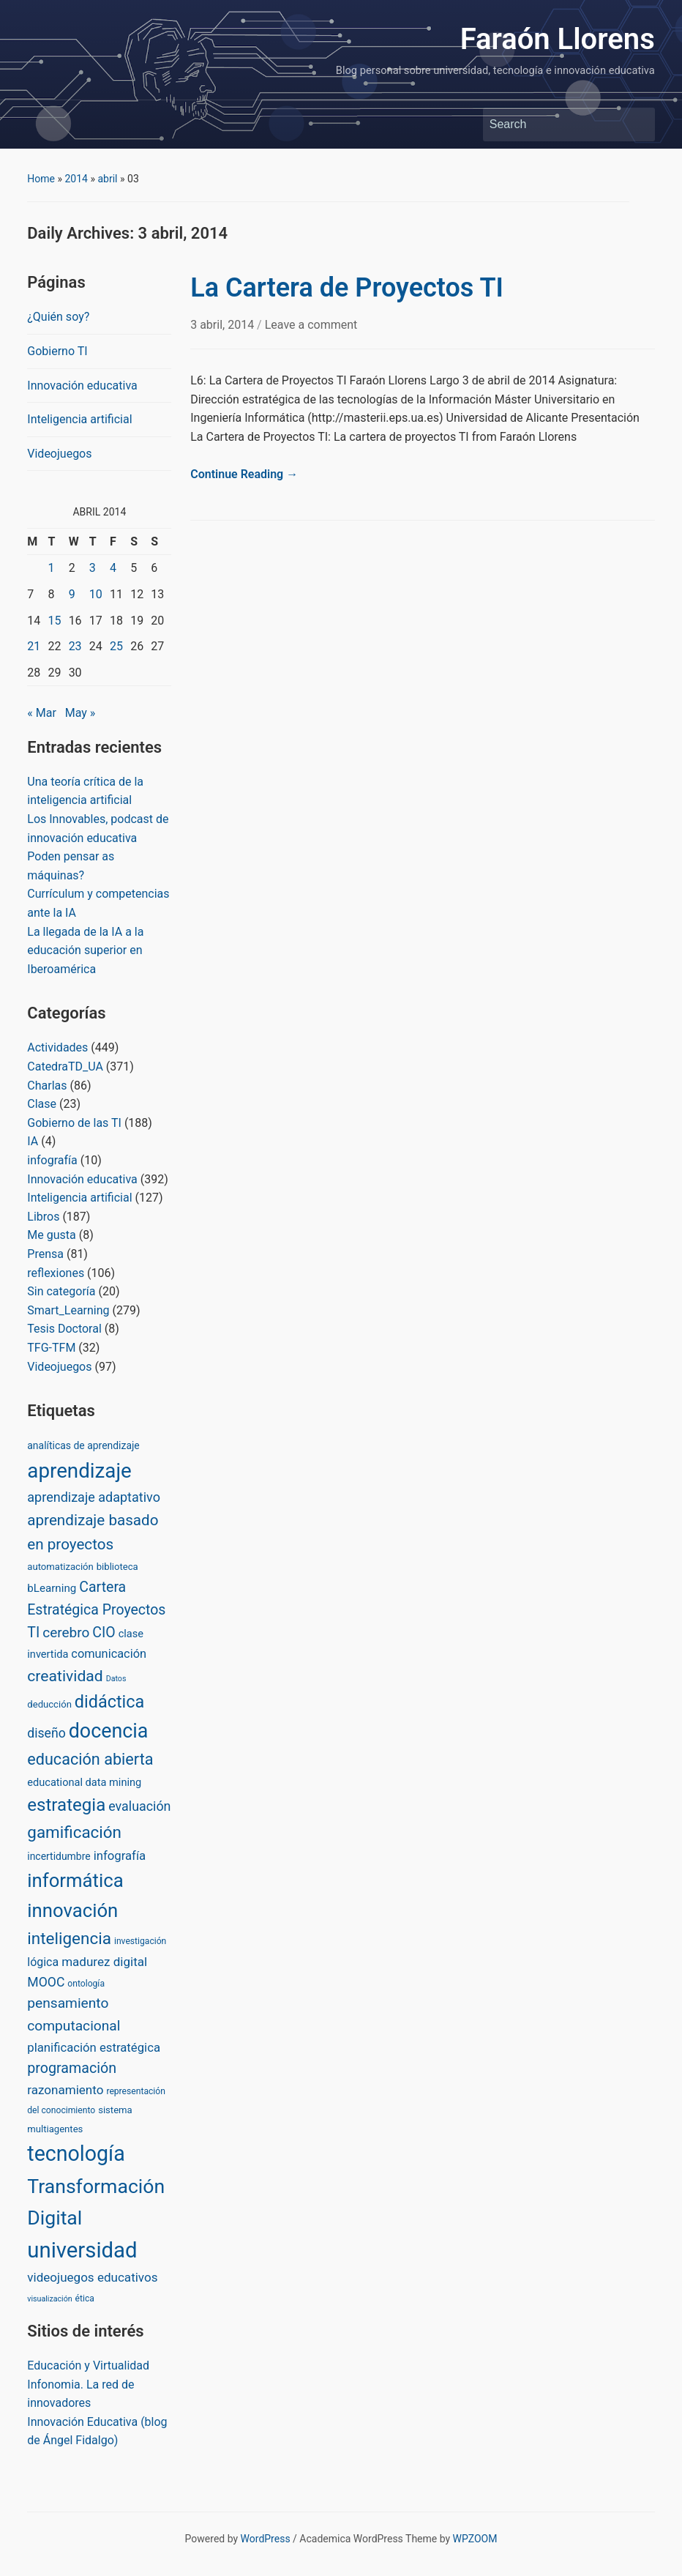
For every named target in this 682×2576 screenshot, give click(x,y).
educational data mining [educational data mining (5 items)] (84, 1782)
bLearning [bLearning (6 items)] (51, 1588)
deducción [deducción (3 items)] (49, 1704)
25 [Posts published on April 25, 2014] (116, 646)
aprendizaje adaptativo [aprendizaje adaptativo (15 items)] (93, 1497)
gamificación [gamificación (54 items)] (74, 1832)
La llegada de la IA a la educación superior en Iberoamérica (85, 950)
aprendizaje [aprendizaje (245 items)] (79, 1471)
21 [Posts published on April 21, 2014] (33, 646)
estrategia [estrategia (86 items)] (66, 1805)
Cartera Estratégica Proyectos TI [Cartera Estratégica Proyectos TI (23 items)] (96, 1610)
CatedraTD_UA (65, 1066)
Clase (41, 1104)
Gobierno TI (57, 351)
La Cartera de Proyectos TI (346, 287)
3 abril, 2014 (223, 325)
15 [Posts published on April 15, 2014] (54, 621)
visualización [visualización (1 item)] (49, 2299)
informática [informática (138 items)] (75, 1880)
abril (107, 179)
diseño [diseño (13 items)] (46, 1733)
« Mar (41, 713)
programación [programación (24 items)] (71, 2068)
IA (32, 1141)
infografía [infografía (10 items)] (120, 1855)
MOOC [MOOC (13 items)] (45, 1982)
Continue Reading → (244, 474)
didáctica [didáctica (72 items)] (109, 1701)
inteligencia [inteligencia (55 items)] (69, 1938)
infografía (52, 1160)
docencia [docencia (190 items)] (109, 1731)
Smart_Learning (68, 1310)
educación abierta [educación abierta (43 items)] (90, 1759)
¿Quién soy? (58, 317)
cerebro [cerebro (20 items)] (65, 1632)
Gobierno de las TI (74, 1123)
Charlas (47, 1085)
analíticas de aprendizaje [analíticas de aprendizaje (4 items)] (83, 1445)
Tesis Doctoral (64, 1329)
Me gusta (51, 1235)
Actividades (57, 1047)
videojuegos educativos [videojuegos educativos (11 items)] (92, 2277)
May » (80, 713)
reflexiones (55, 1273)
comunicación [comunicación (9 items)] (108, 1654)
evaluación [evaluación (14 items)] (139, 1806)
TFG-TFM (51, 1348)
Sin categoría (61, 1291)
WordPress (266, 2539)
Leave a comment (311, 325)
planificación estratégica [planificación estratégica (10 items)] (93, 2047)
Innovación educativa (82, 385)
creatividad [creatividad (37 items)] (64, 1676)
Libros (43, 1217)
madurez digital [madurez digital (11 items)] (104, 1961)
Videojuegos (59, 454)
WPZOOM (475, 2539)
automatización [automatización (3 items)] (60, 1566)
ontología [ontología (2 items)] (86, 1983)
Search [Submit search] (637, 124)
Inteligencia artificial (79, 419)
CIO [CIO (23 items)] (103, 1632)
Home (41, 179)
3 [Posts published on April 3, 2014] (92, 568)
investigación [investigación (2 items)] (140, 1941)
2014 (75, 179)
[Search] (555, 124)
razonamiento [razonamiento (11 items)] (65, 2089)
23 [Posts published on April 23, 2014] (75, 646)
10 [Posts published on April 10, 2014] (95, 594)
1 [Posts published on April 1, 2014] (51, 568)
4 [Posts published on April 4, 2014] (113, 568)
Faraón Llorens (557, 39)
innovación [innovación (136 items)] (72, 1910)
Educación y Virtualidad (88, 2365)
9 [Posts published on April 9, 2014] (72, 594)
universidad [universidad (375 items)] (82, 2250)
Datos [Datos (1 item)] (116, 1678)
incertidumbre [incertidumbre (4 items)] (58, 1856)
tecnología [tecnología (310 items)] (75, 2153)
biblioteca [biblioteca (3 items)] (117, 1566)
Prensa (45, 1254)
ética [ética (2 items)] (84, 2298)
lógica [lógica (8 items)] (43, 1962)
